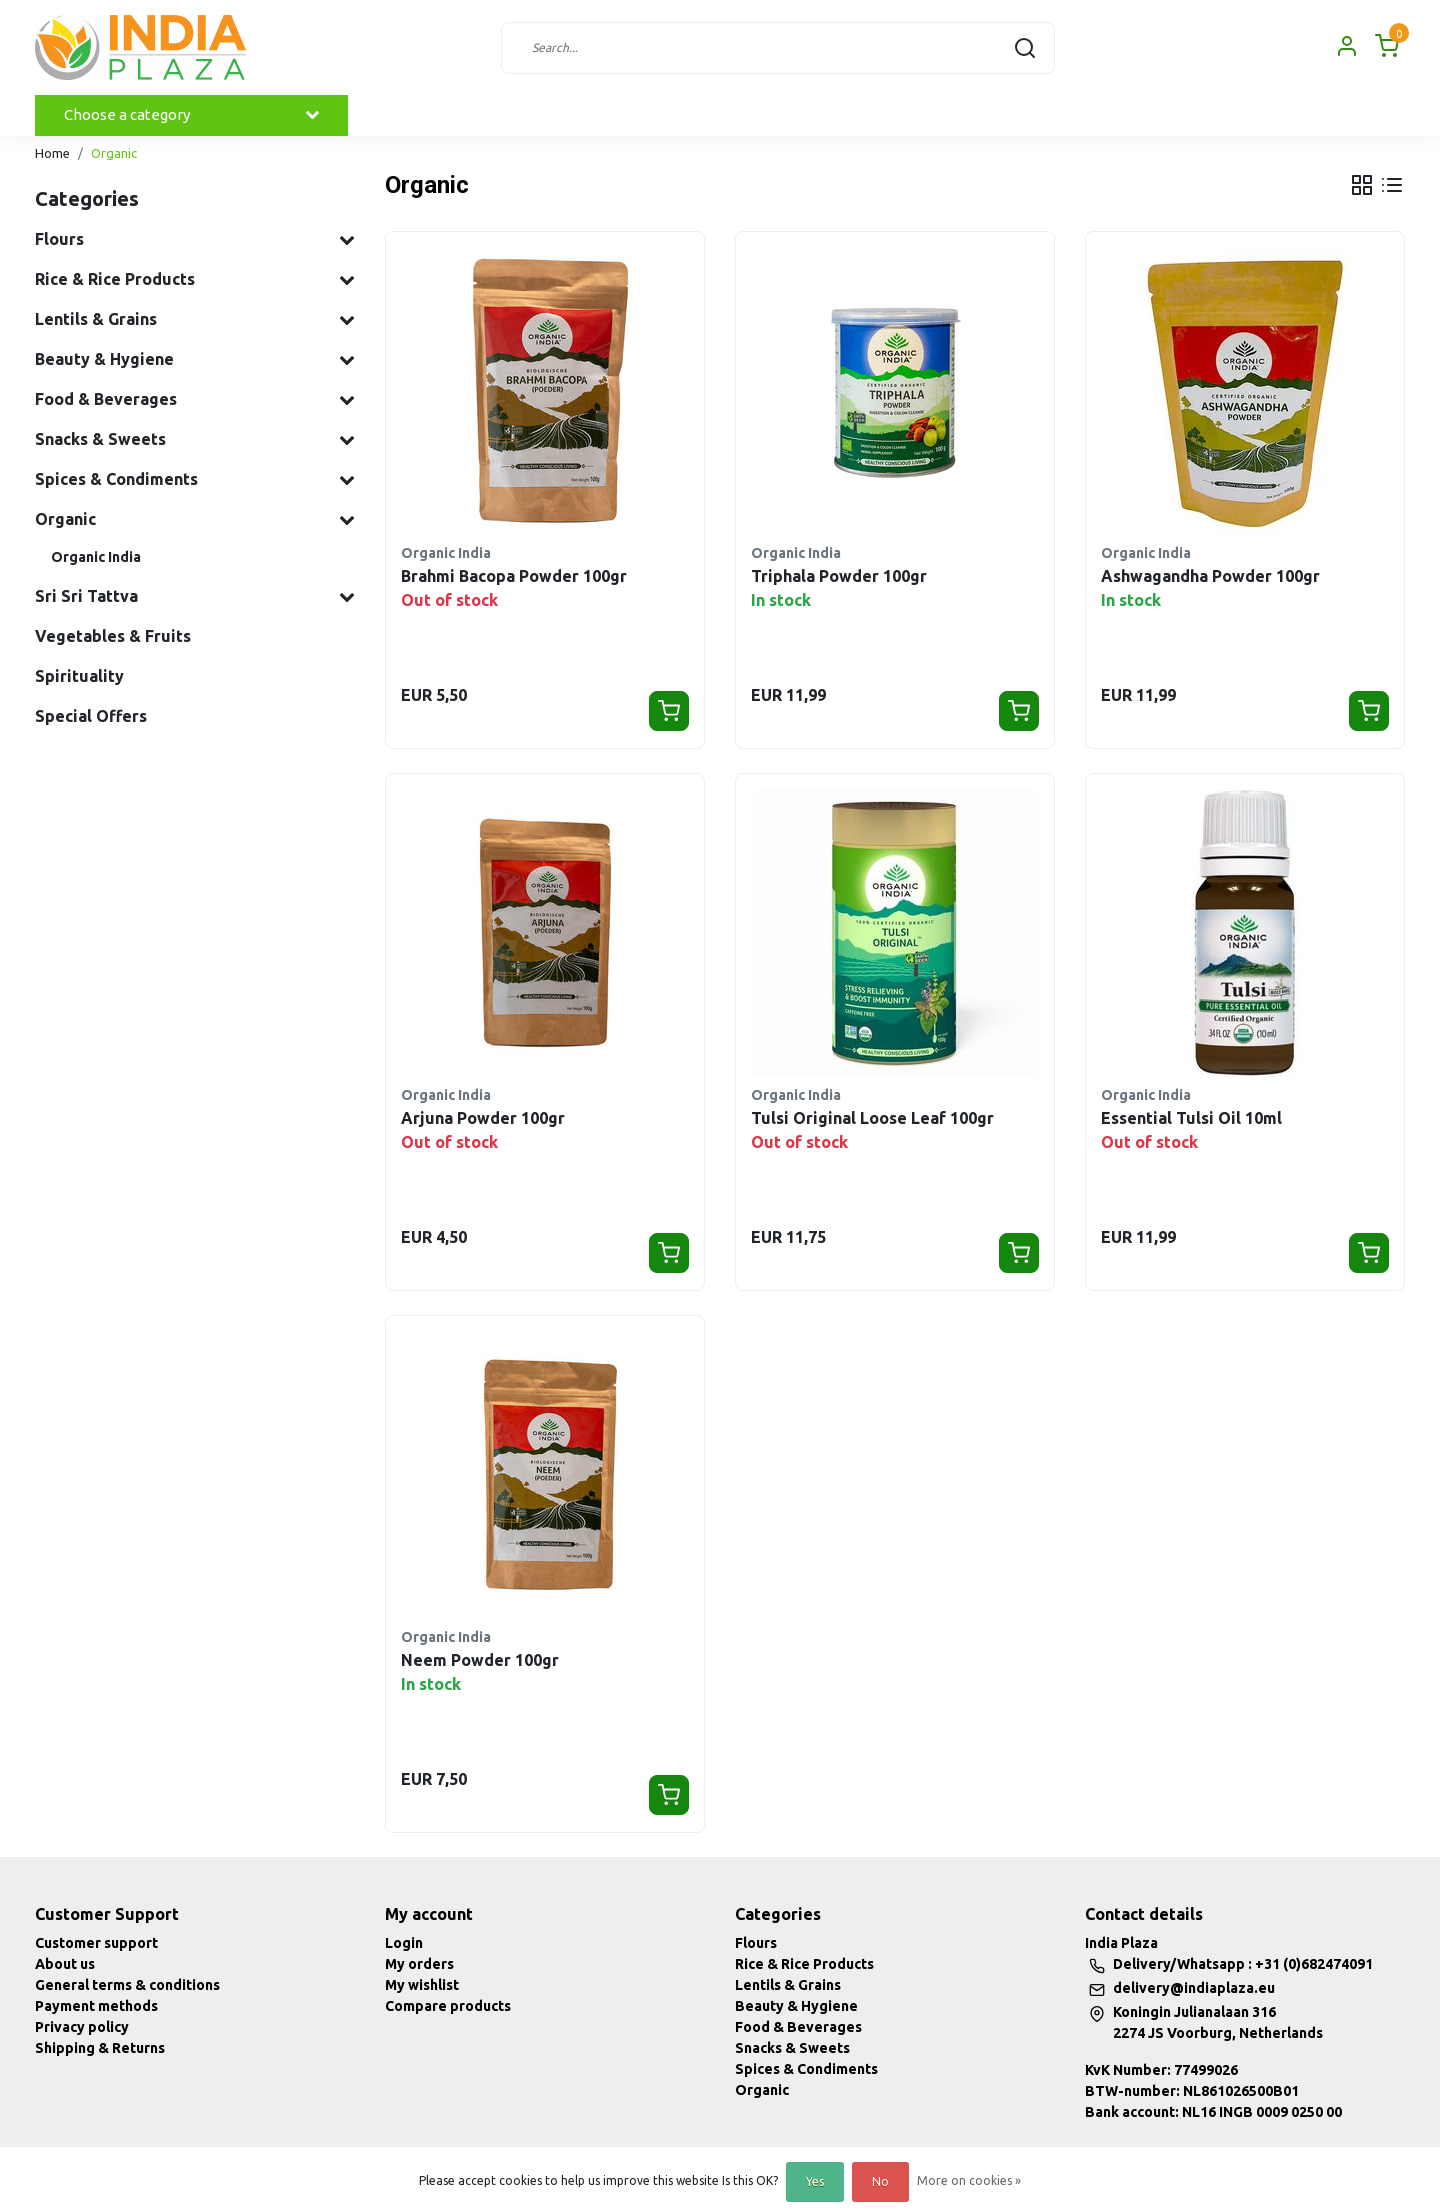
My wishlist (422, 1985)
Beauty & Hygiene (796, 2006)
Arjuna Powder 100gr (483, 1118)
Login (404, 1943)
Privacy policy (82, 2027)
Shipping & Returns (100, 2048)
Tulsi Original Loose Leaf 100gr (872, 1118)
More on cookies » (969, 2180)
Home (52, 153)
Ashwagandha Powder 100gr (1210, 576)
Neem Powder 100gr (480, 1660)
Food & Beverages (798, 2027)
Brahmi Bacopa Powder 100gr (514, 576)
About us (65, 1964)
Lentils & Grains (788, 1985)
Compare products (448, 2006)
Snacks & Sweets (792, 2048)
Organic (114, 153)
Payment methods (96, 2006)
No (880, 2181)
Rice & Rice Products (804, 1964)
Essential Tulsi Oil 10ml (1191, 1118)
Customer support (96, 1943)
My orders (419, 1964)
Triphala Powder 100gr (839, 576)
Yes (815, 2181)
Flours (756, 1943)
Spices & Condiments (806, 2069)
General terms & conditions (127, 1985)
